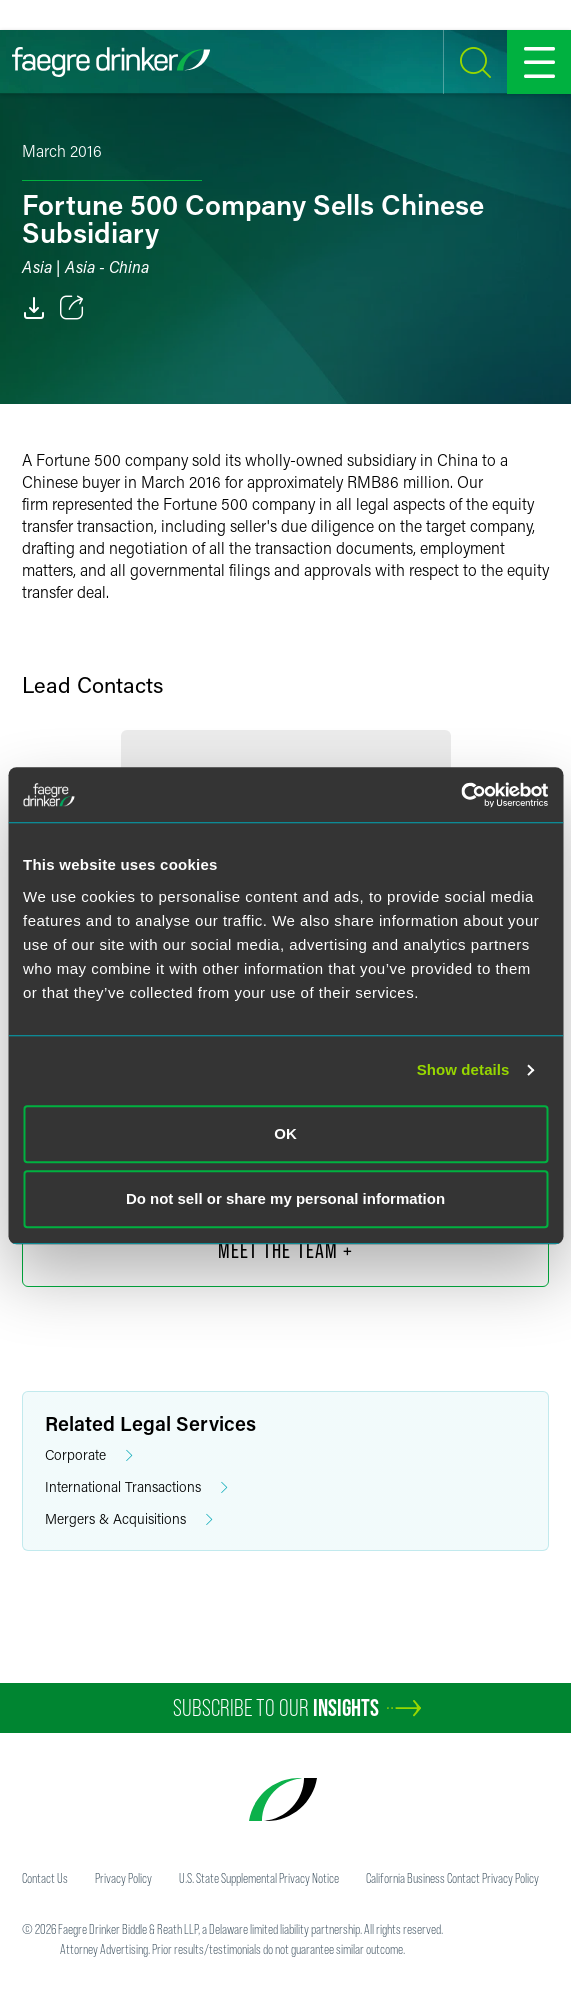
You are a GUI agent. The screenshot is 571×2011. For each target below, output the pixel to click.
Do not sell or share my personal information (285, 1198)
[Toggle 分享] (72, 308)
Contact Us (45, 1878)
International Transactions (136, 1487)
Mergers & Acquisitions (129, 1519)
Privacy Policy (123, 1878)
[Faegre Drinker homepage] (111, 62)
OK (285, 1133)
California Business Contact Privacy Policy (452, 1878)
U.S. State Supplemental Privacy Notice (259, 1878)
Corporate (89, 1455)
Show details (463, 1069)
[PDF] (34, 308)
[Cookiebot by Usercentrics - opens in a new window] (460, 795)
